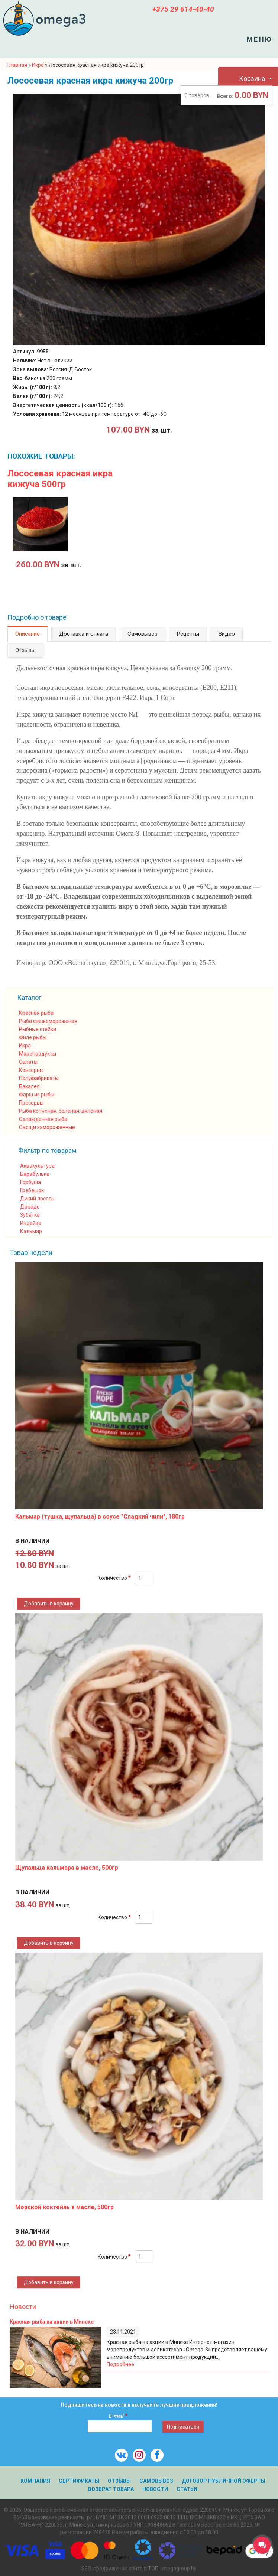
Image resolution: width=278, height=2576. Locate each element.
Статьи (187, 2489)
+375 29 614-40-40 (183, 9)
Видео (227, 633)
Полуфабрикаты (39, 1078)
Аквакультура (37, 1166)
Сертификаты (79, 2481)
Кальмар (31, 1231)
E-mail (118, 2416)
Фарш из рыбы (36, 1095)
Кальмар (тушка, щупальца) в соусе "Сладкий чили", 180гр (100, 1516)
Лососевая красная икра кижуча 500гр (60, 478)
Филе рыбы (32, 1037)
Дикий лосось (37, 1198)
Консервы (31, 1070)
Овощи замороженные (47, 1127)
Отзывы (25, 650)
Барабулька (34, 1174)
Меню (260, 39)
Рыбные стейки (37, 1029)
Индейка (30, 1223)
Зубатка (30, 1215)
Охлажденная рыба (43, 1119)
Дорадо (30, 1207)
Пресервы (31, 1103)
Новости (23, 2307)
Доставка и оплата (83, 633)
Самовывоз (142, 633)
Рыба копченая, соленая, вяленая (60, 1111)
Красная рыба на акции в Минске (52, 2322)
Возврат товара (111, 2489)
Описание (27, 633)
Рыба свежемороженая (48, 1021)
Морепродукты (37, 1054)
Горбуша (30, 1182)
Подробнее (120, 2364)
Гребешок (32, 1190)
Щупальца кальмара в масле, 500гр (66, 1867)
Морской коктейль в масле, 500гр (64, 2207)
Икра (25, 1046)
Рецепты (188, 633)
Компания (35, 2481)
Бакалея (29, 1086)
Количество (114, 1578)
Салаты (28, 1062)
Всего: (225, 96)
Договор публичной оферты (223, 2481)
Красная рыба (36, 1013)
